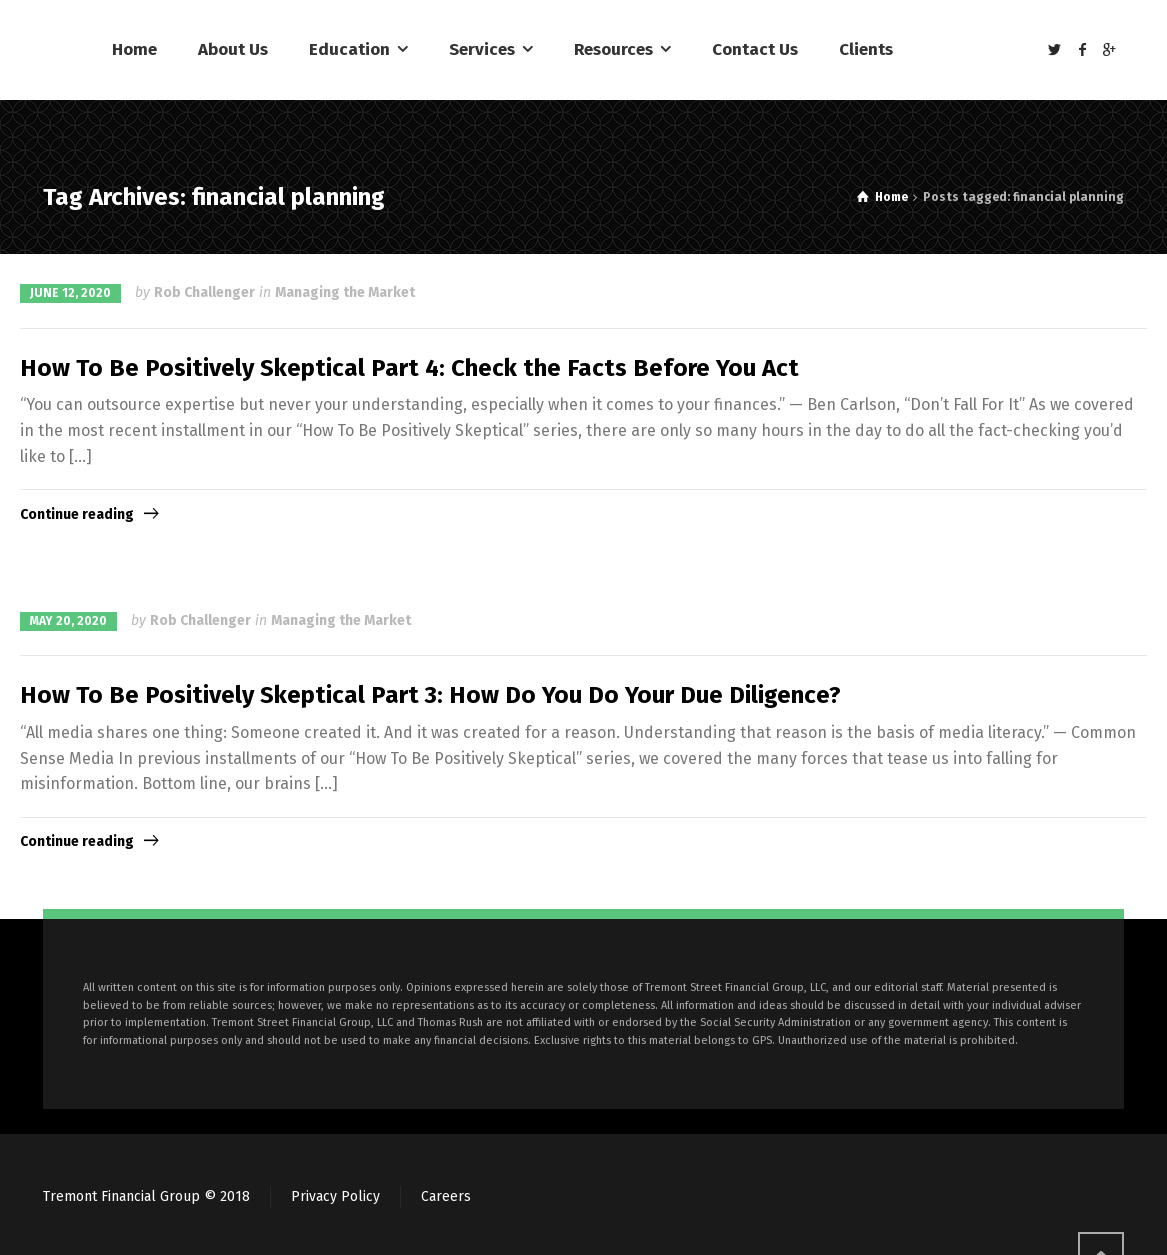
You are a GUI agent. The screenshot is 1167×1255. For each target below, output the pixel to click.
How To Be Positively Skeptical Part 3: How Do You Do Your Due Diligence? (430, 695)
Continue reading (77, 514)
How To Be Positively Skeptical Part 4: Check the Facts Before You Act (409, 368)
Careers (446, 1196)
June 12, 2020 (70, 293)
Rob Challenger (204, 292)
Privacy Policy (335, 1196)
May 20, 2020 (68, 621)
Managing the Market (345, 292)
